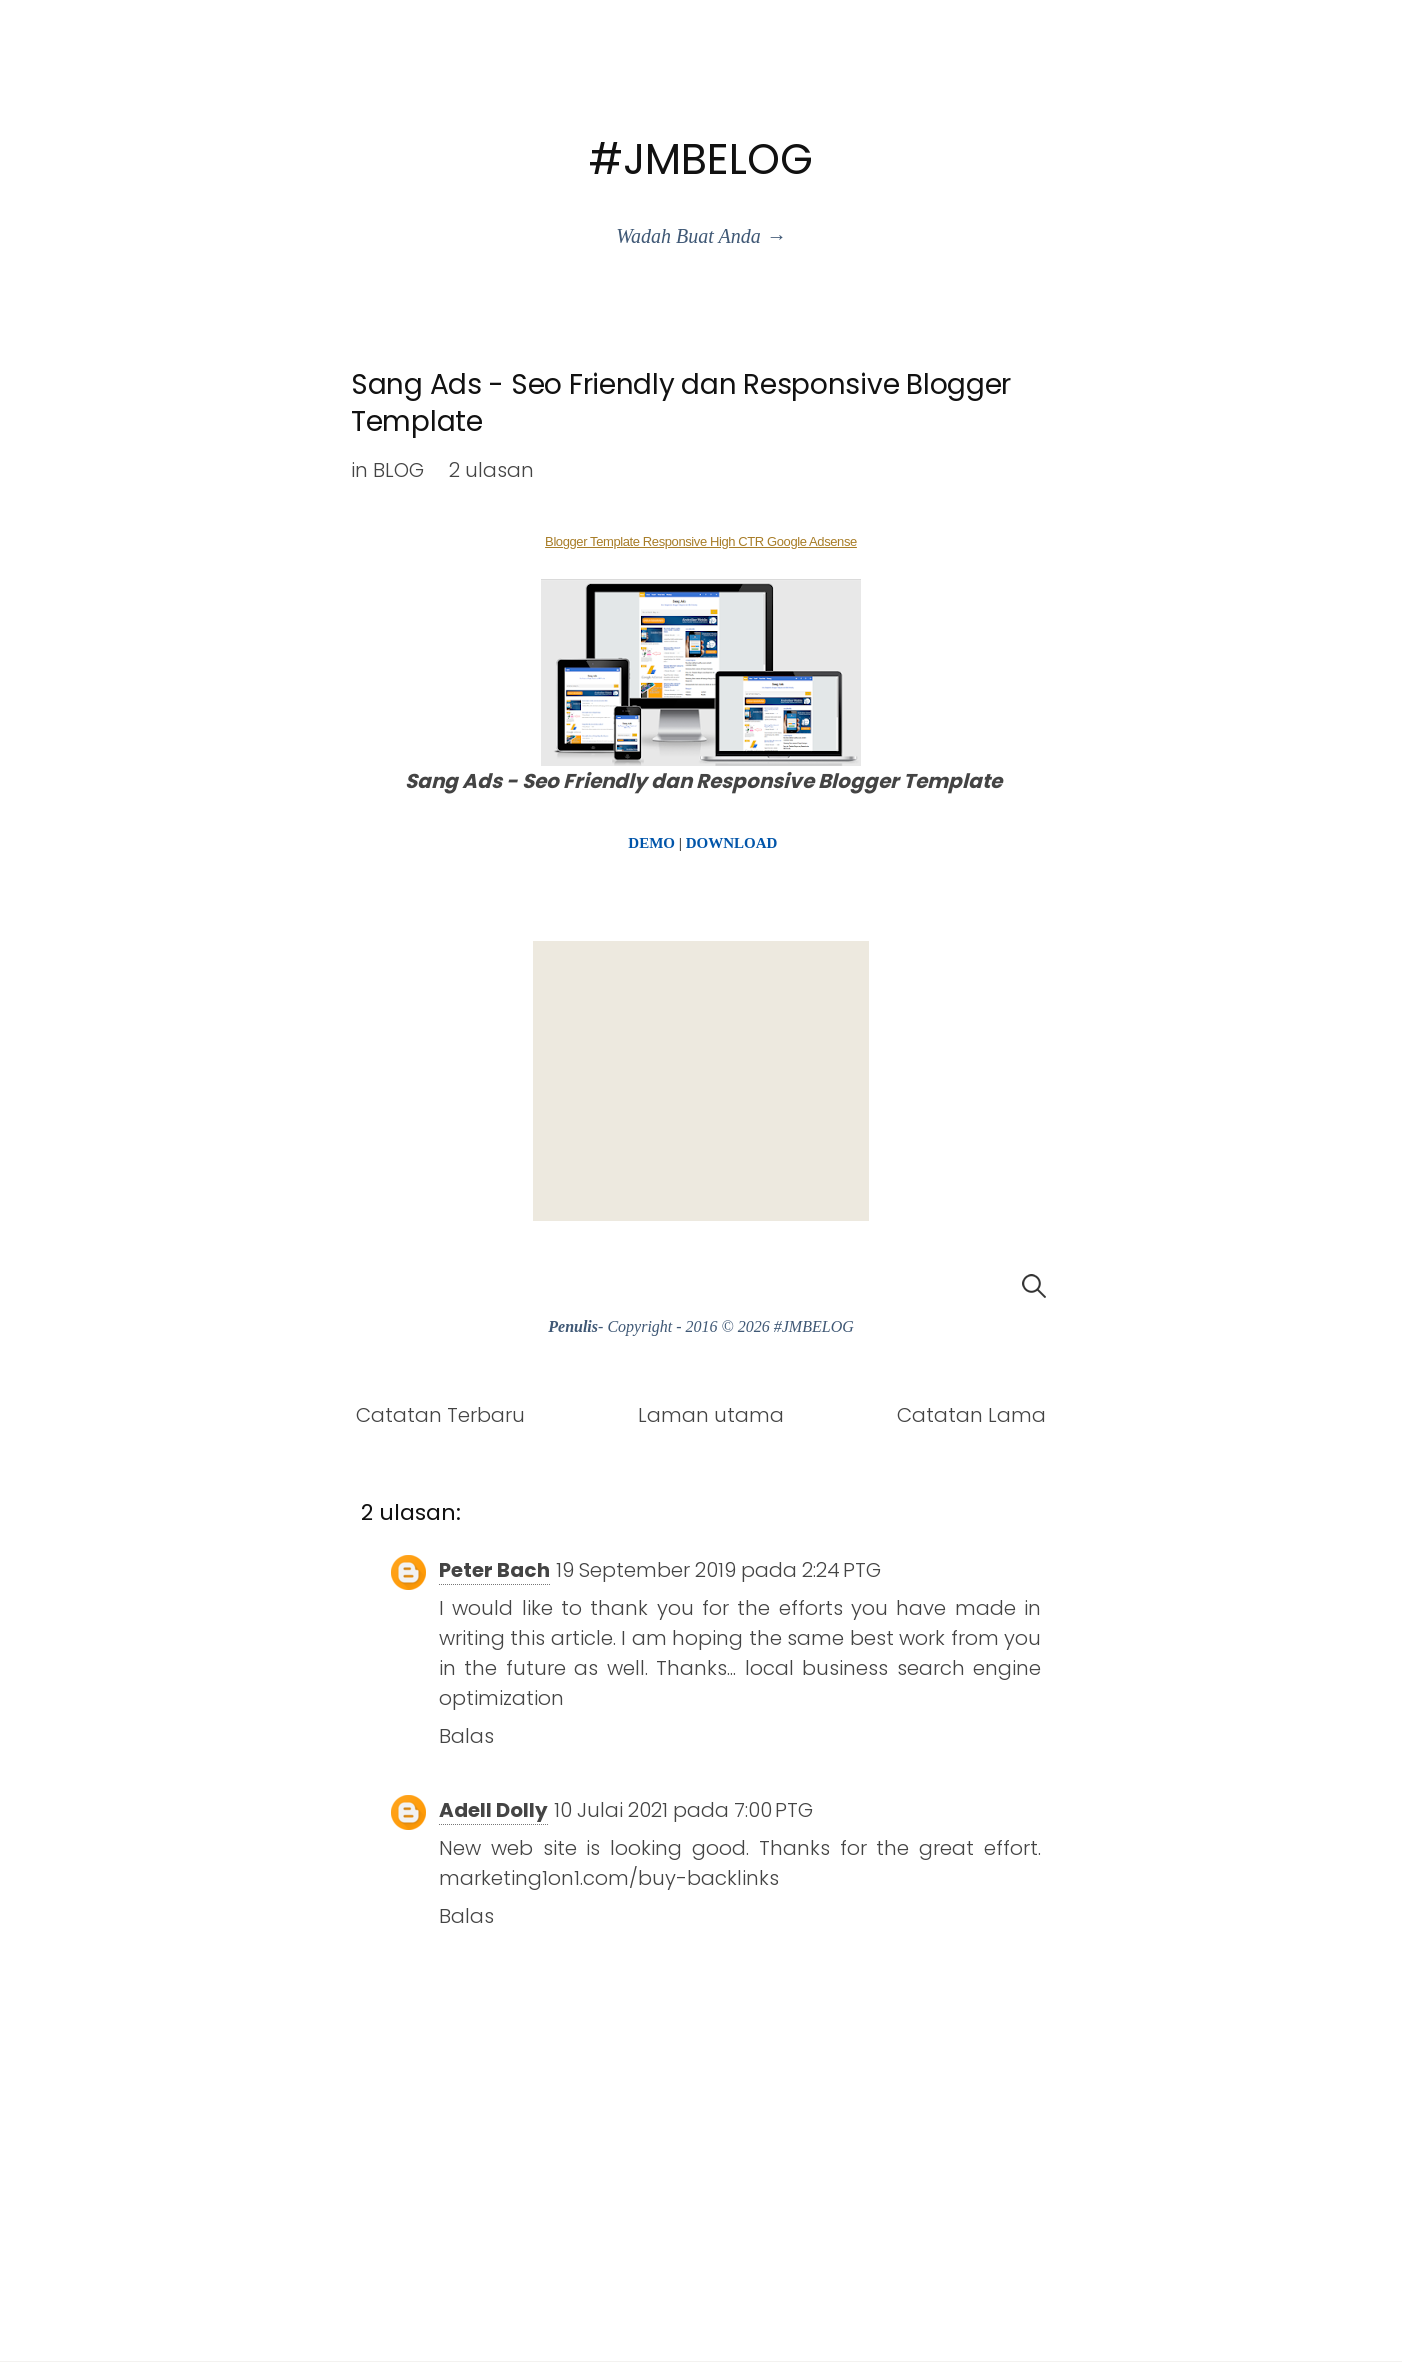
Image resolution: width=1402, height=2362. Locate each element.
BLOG (398, 470)
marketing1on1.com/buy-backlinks (609, 1878)
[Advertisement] (701, 1081)
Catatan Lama (971, 1415)
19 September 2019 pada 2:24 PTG (718, 1570)
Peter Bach (494, 1570)
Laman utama (711, 1415)
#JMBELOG (701, 159)
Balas (466, 1736)
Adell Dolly (493, 1810)
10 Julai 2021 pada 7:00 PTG (683, 1810)
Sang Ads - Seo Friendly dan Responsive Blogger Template (681, 402)
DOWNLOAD (732, 843)
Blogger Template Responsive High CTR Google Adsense (701, 541)
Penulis (573, 1326)
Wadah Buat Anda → (700, 236)
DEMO (651, 843)
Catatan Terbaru (440, 1415)
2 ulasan (491, 470)
